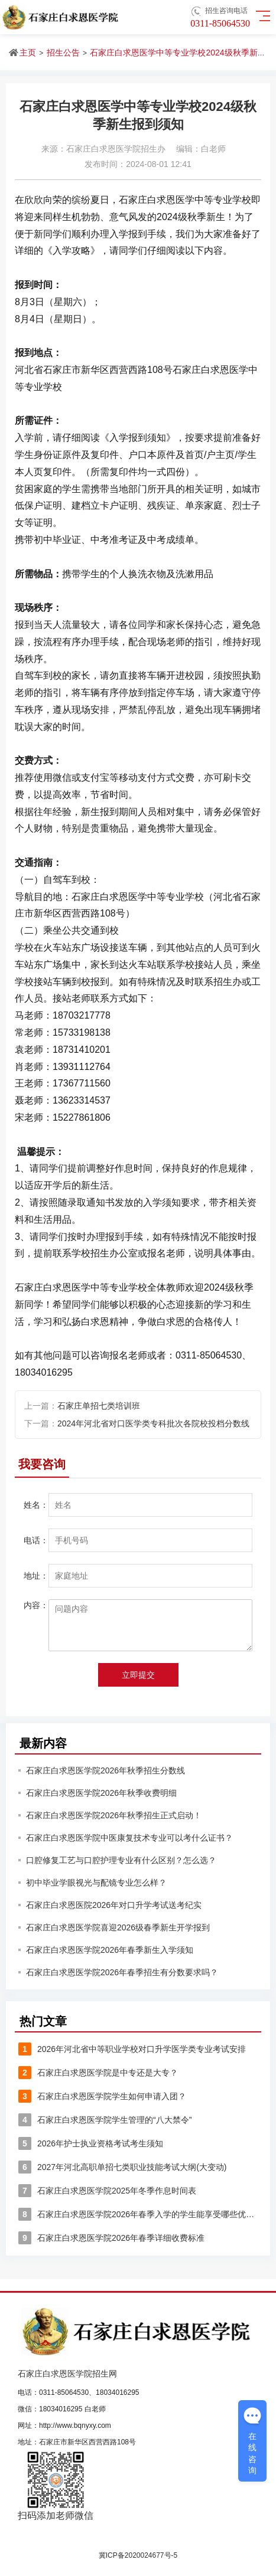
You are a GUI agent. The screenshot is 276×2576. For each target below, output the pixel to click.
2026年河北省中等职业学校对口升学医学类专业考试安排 (132, 2049)
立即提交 (138, 1675)
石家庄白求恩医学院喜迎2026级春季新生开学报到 (118, 1927)
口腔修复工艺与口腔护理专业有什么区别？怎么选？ (121, 1860)
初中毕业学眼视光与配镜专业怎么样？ (96, 1882)
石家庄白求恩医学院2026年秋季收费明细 (101, 1793)
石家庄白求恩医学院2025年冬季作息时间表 (107, 2190)
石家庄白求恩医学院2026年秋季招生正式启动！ (114, 1815)
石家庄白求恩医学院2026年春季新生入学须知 (109, 1950)
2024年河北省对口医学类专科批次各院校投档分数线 (153, 1423)
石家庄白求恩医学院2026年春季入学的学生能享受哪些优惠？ (138, 2214)
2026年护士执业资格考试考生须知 (90, 2143)
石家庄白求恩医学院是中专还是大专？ (98, 2072)
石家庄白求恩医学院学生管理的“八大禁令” (104, 2119)
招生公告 (63, 52)
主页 (28, 52)
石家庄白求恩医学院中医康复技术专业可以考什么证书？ (129, 1837)
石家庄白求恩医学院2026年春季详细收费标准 (111, 2237)
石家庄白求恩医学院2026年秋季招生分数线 (105, 1770)
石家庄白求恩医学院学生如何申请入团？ (102, 2096)
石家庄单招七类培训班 (98, 1405)
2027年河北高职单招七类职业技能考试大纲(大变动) (122, 2167)
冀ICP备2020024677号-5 (138, 2555)
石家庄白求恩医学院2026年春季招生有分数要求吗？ (122, 1972)
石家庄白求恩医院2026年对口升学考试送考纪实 (114, 1905)
